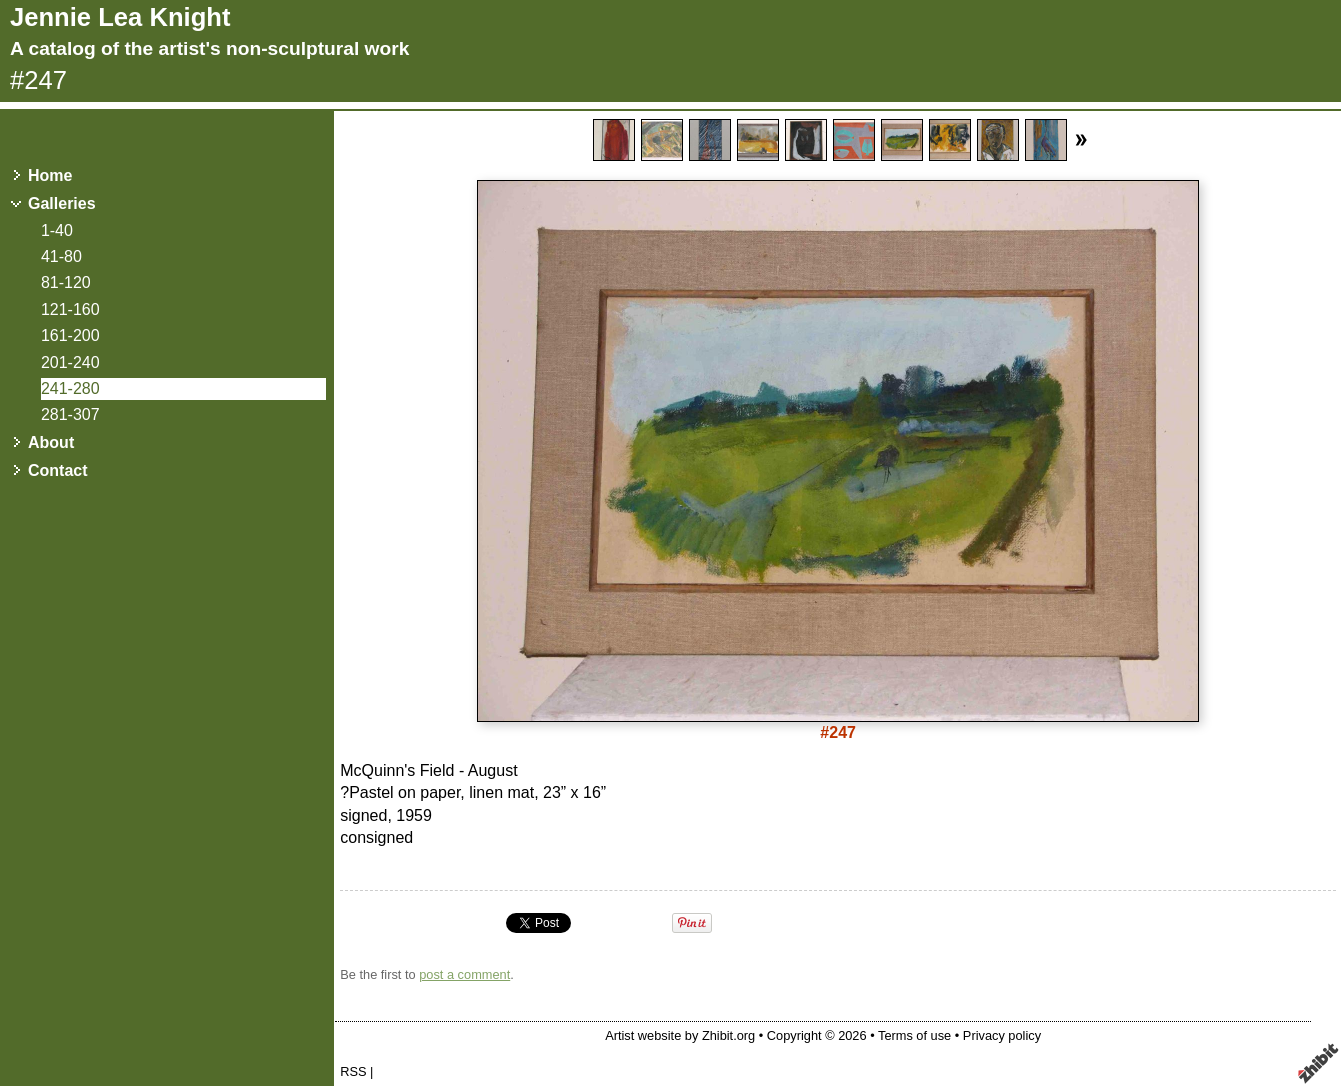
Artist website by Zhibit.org (680, 1035)
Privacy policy (1002, 1035)
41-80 (61, 256)
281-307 (70, 414)
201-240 (70, 362)
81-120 (66, 282)
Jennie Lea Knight (120, 17)
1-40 (57, 230)
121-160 (70, 309)
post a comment (464, 974)
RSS (353, 1071)
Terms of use (914, 1035)
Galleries (62, 203)
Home (50, 175)
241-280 (70, 388)
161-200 (70, 335)
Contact (58, 470)
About (51, 442)
